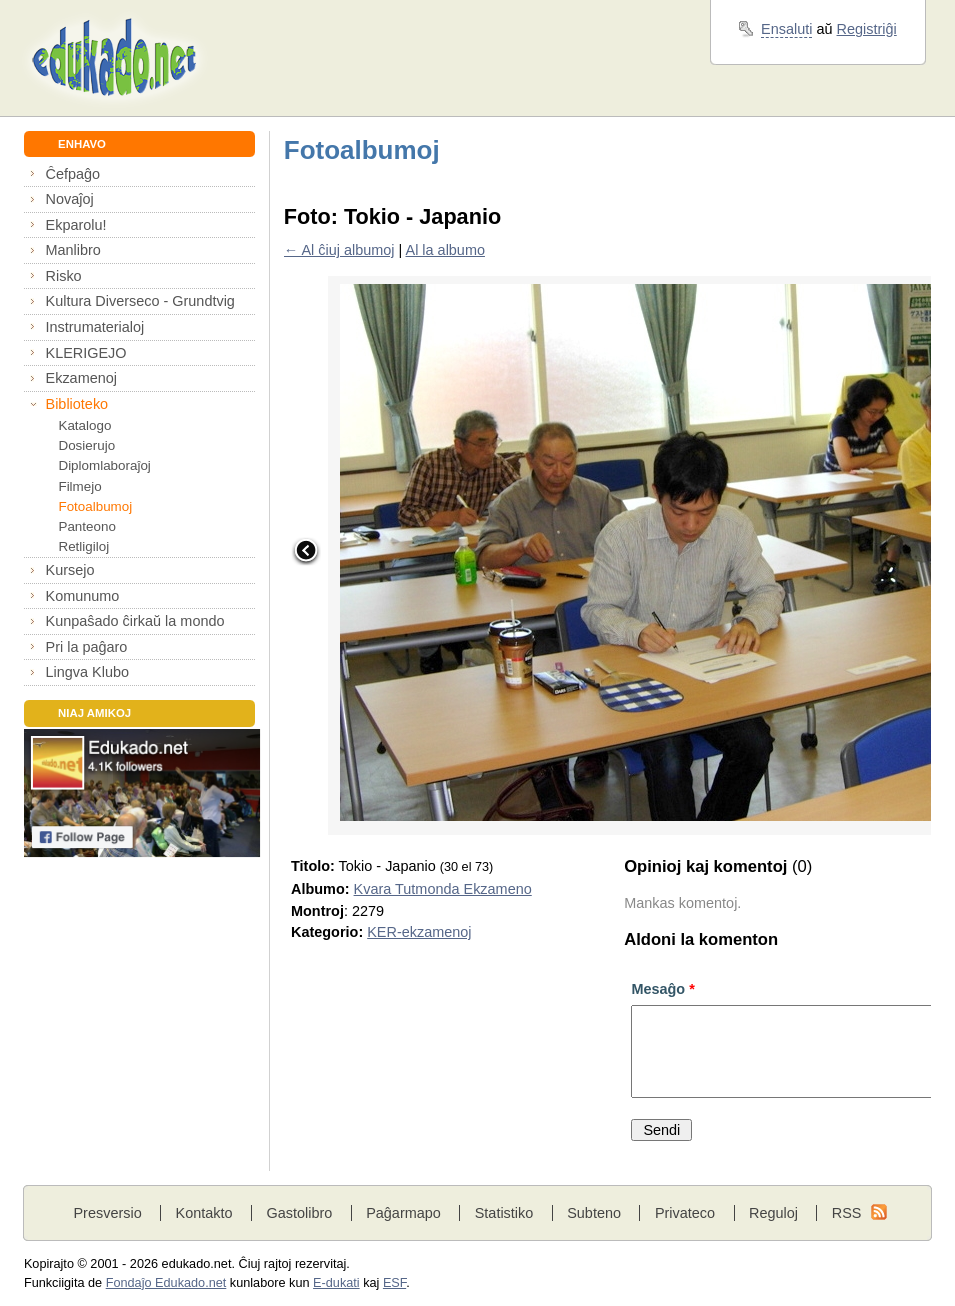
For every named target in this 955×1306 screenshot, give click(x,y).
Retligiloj (83, 546)
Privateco (685, 1213)
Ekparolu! (76, 225)
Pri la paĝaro (87, 647)
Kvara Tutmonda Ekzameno (443, 889)
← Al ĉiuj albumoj (339, 250)
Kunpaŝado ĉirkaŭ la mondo (135, 621)
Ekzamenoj (81, 378)
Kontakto (204, 1213)
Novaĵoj (70, 199)
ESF (394, 1283)
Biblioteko (77, 404)
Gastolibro (299, 1213)
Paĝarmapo (403, 1213)
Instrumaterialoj (95, 327)
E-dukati (336, 1283)
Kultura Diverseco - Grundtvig (140, 301)
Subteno (594, 1213)
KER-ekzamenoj (419, 932)
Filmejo (79, 486)
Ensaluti (786, 29)
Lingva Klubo (87, 672)
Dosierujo (86, 445)
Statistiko (504, 1213)
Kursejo (70, 570)
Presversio (107, 1213)
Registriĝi (867, 29)
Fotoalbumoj (95, 506)
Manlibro (73, 250)
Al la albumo (445, 250)
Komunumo (83, 596)
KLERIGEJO (86, 353)
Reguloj (773, 1213)
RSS (847, 1213)
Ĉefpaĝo (73, 174)
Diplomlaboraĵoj (104, 465)
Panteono (86, 526)
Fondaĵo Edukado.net (166, 1283)
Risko (64, 276)
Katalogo (84, 425)
